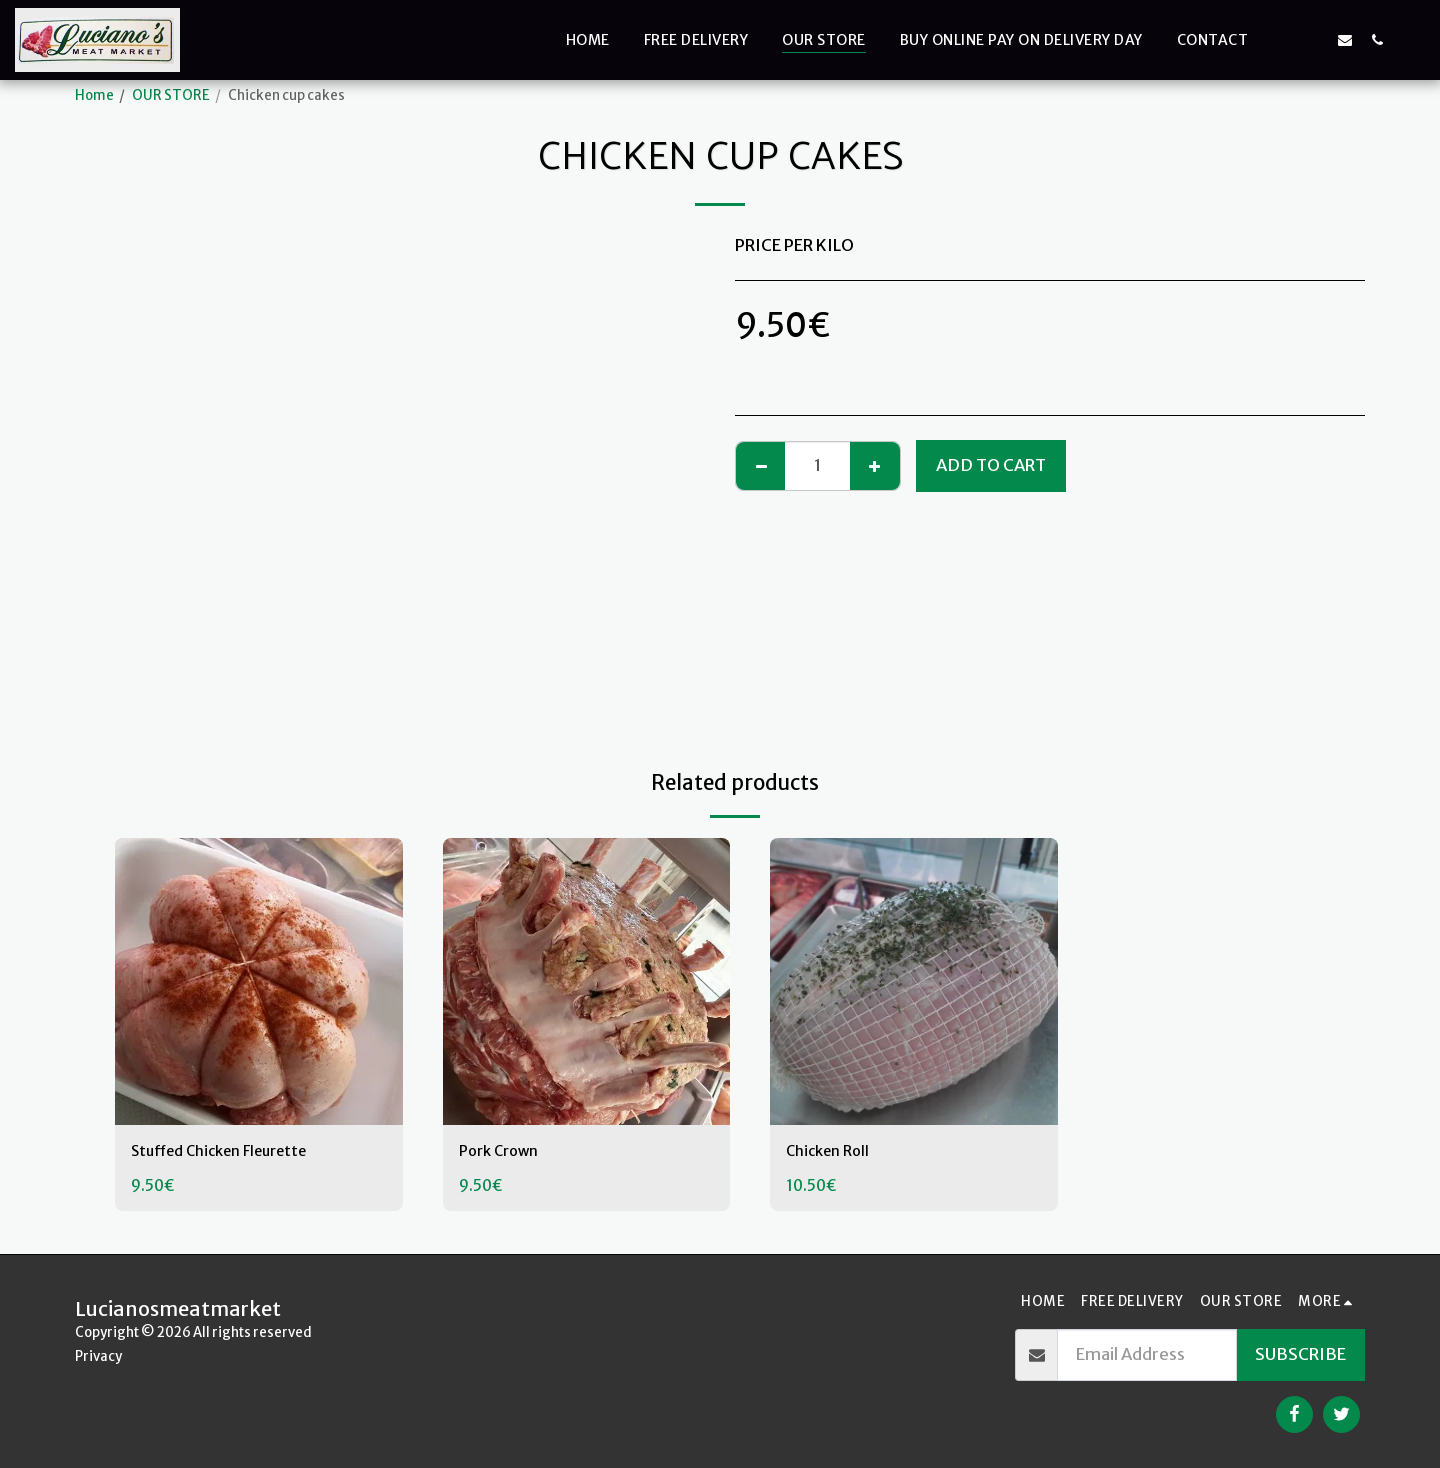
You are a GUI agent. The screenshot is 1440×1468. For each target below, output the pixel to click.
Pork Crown (504, 1152)
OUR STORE (171, 95)
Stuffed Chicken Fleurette (232, 1152)
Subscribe (1300, 1354)
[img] (259, 982)
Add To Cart (991, 465)
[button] (1281, 39)
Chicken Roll (832, 1152)
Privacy (98, 1356)
